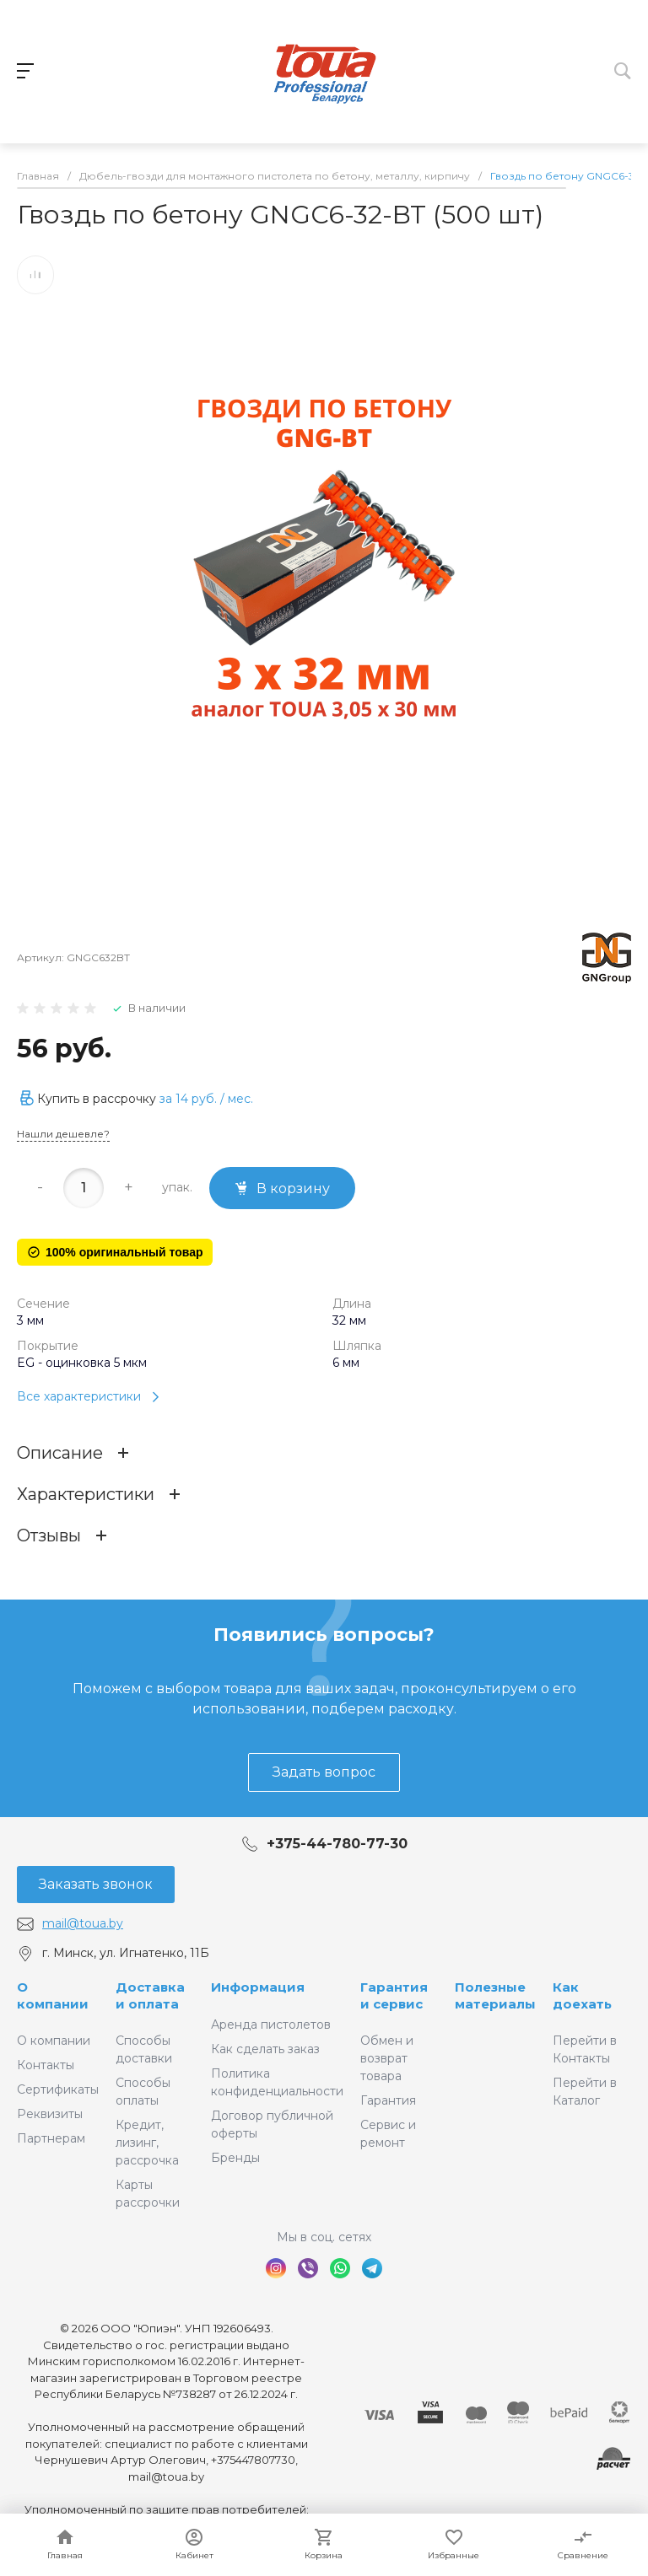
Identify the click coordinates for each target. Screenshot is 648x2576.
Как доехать (582, 1995)
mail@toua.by (82, 1923)
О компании (53, 1995)
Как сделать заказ (265, 2049)
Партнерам (51, 2138)
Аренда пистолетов (271, 2024)
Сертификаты (58, 2089)
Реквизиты (50, 2114)
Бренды (235, 2157)
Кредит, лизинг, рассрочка (147, 2142)
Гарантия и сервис (394, 1995)
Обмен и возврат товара (386, 2058)
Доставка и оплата (150, 1995)
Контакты (45, 2065)
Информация (258, 1987)
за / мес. (206, 1102)
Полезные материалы (495, 1995)
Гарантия (388, 2100)
